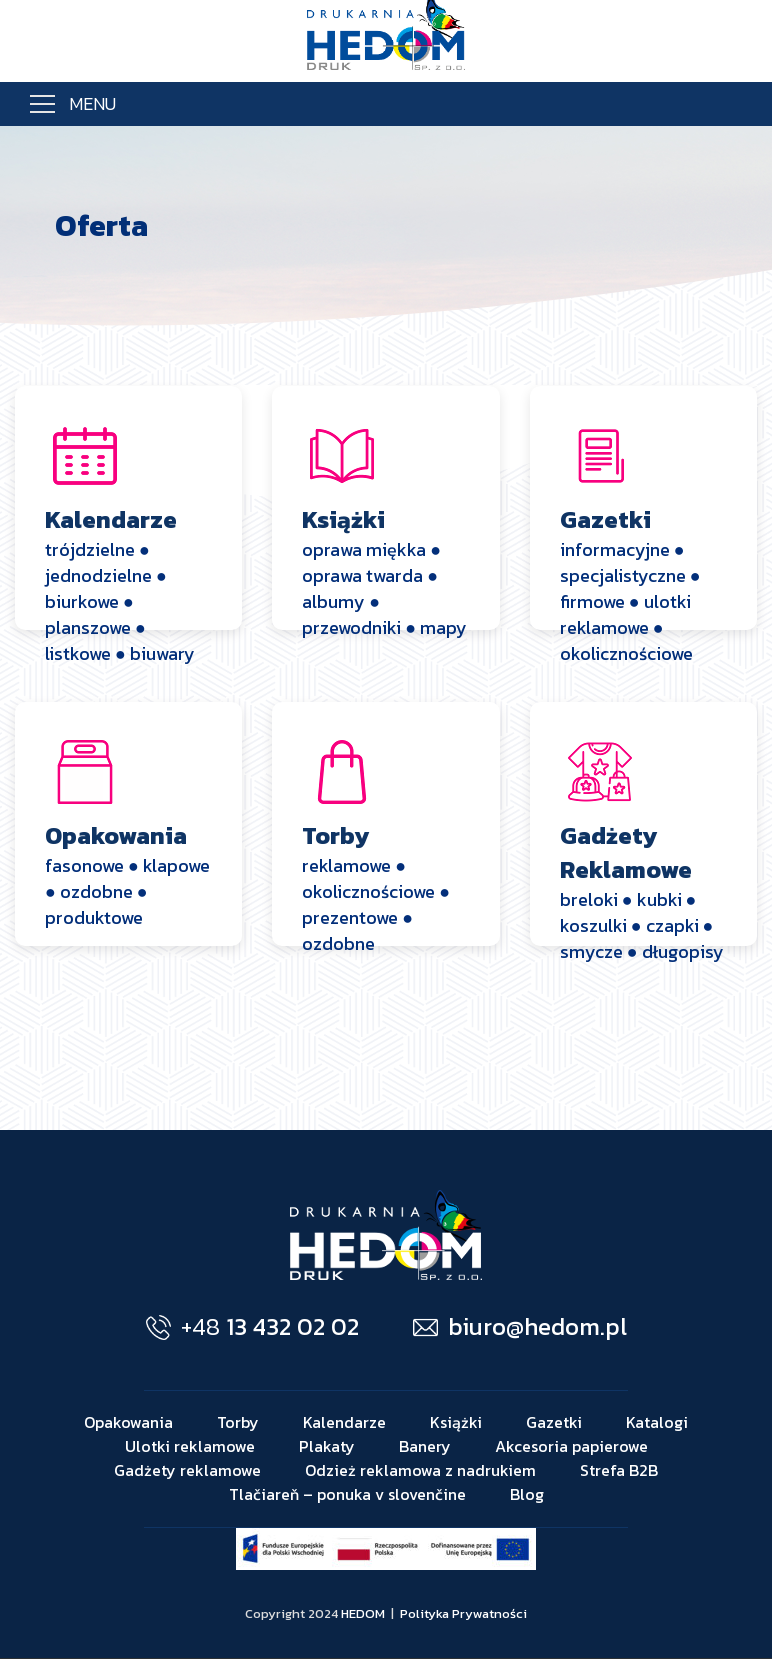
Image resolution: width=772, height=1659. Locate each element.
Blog (527, 1494)
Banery (425, 1446)
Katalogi (657, 1422)
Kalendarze (344, 1422)
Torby (238, 1422)
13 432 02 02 (252, 1326)
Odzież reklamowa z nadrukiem (420, 1470)
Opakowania (128, 1422)
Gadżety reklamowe (187, 1470)
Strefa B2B (619, 1470)
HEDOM (363, 1613)
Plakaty (327, 1446)
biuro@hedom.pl (520, 1326)
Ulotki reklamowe (190, 1446)
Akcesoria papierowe (571, 1446)
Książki (456, 1422)
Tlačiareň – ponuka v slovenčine (347, 1494)
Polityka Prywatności (463, 1613)
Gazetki (554, 1422)
